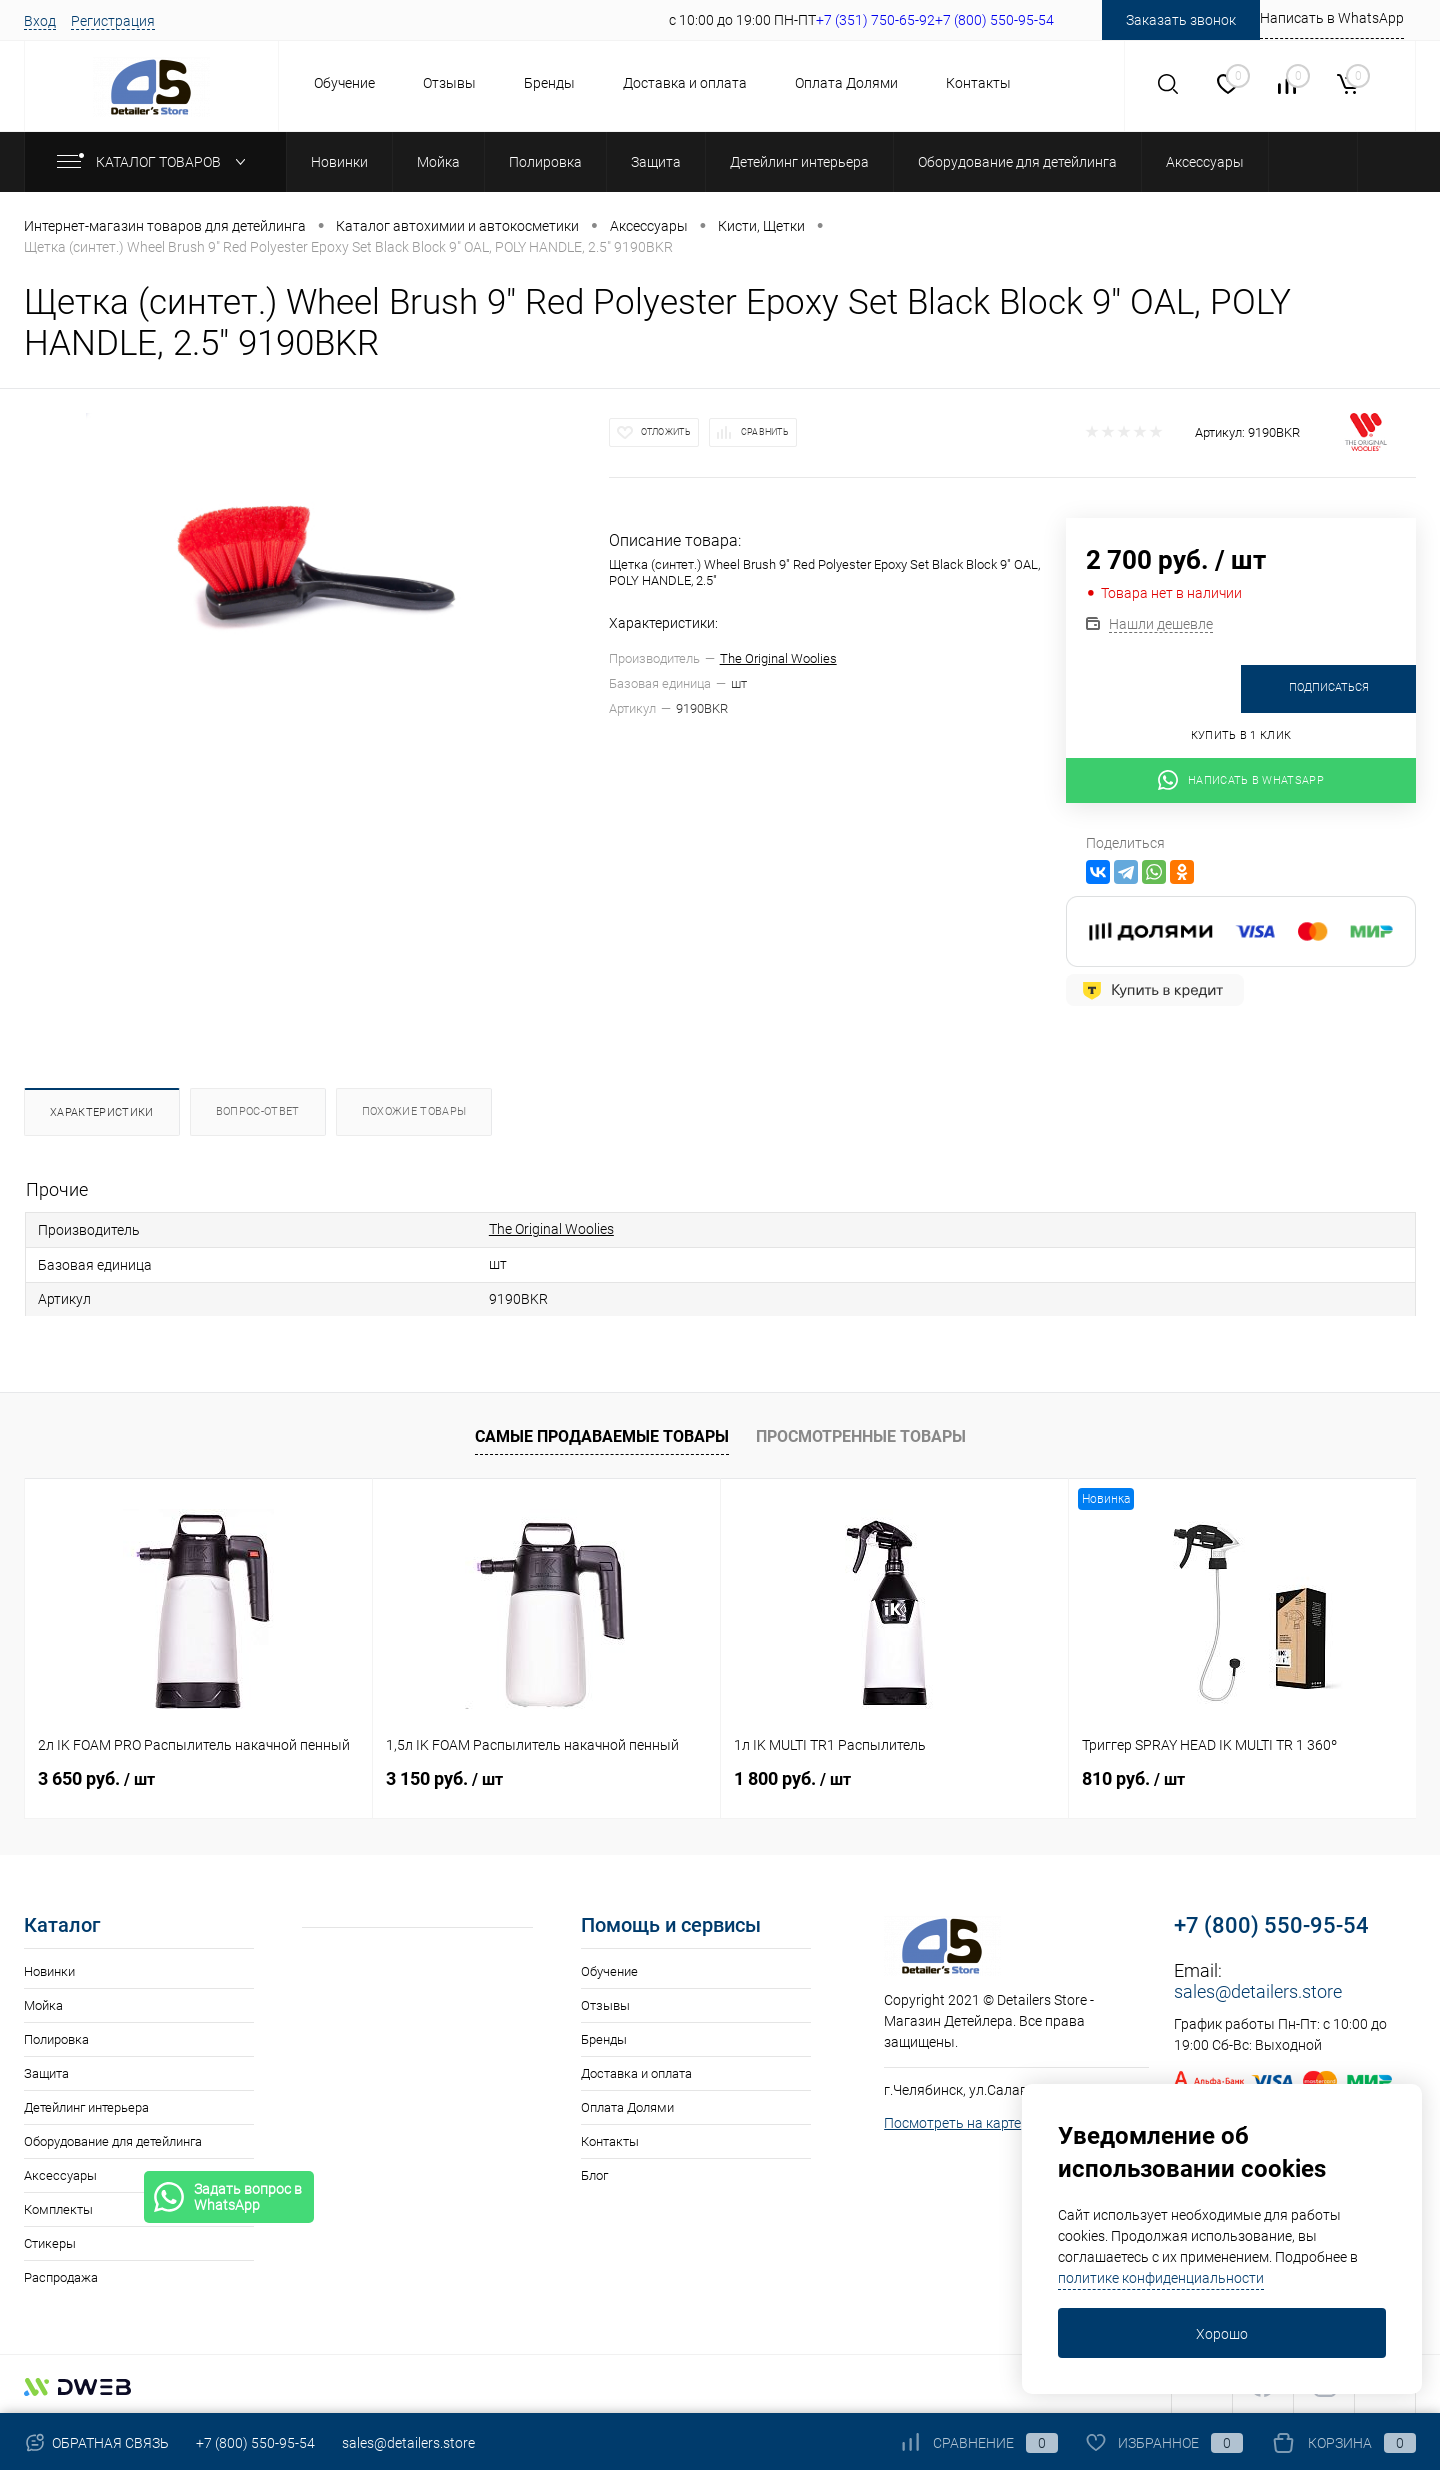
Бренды (549, 83)
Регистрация (113, 21)
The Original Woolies (778, 658)
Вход (40, 21)
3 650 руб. (96, 1778)
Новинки (49, 1971)
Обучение (344, 83)
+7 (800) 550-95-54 (1271, 1925)
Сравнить (765, 432)
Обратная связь (96, 2443)
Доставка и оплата (685, 83)
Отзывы (449, 83)
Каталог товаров (155, 162)
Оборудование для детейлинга (113, 2141)
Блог (594, 2175)
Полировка (56, 2039)
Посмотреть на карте (952, 2123)
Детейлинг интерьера (86, 2107)
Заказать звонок (1181, 20)
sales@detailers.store (1258, 1991)
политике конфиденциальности (1161, 2278)
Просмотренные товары (861, 1436)
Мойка (43, 2005)
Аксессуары (60, 2175)
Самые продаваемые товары (602, 1436)
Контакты (978, 83)
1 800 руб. (792, 1778)
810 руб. (1133, 1778)
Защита (46, 2073)
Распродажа (61, 2277)
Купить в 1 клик (1241, 735)
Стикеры (50, 2243)
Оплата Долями (846, 83)
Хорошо (1222, 2334)
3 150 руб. (444, 1778)
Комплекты (58, 2209)
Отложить (666, 432)
